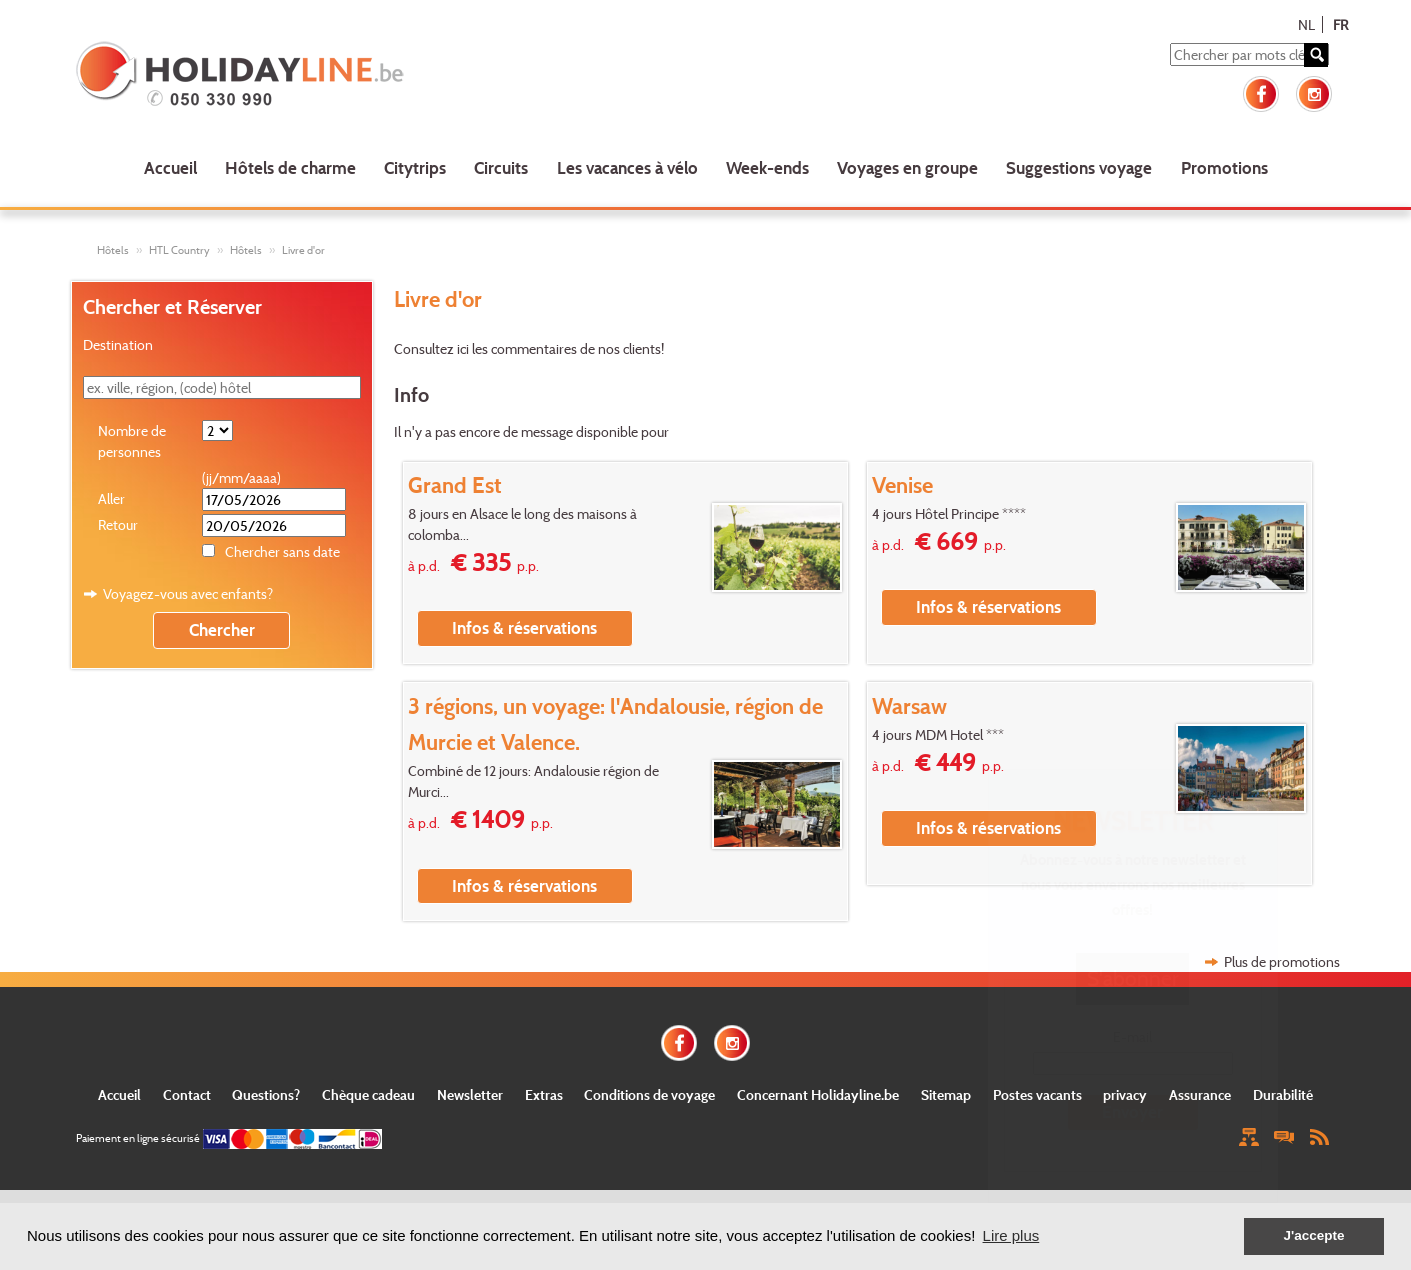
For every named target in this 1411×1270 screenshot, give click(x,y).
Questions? (266, 1094)
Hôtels (113, 250)
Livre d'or (303, 250)
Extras (544, 1094)
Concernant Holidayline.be (818, 1094)
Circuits (501, 167)
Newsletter (470, 1094)
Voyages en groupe (907, 167)
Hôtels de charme (290, 167)
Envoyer (1132, 1111)
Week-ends (767, 167)
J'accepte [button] (1313, 1235)
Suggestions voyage (1079, 167)
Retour (118, 524)
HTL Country (179, 250)
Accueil (170, 167)
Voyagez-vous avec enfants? (188, 593)
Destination (118, 344)
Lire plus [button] (1011, 1235)
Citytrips (415, 167)
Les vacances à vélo (627, 167)
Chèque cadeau (368, 1094)
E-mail (1132, 1036)
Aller (111, 498)
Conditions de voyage (649, 1094)
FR (1340, 24)
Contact (187, 1094)
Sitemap (946, 1094)
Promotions (1224, 167)
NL (1306, 24)
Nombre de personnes (132, 441)
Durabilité (1283, 1094)
